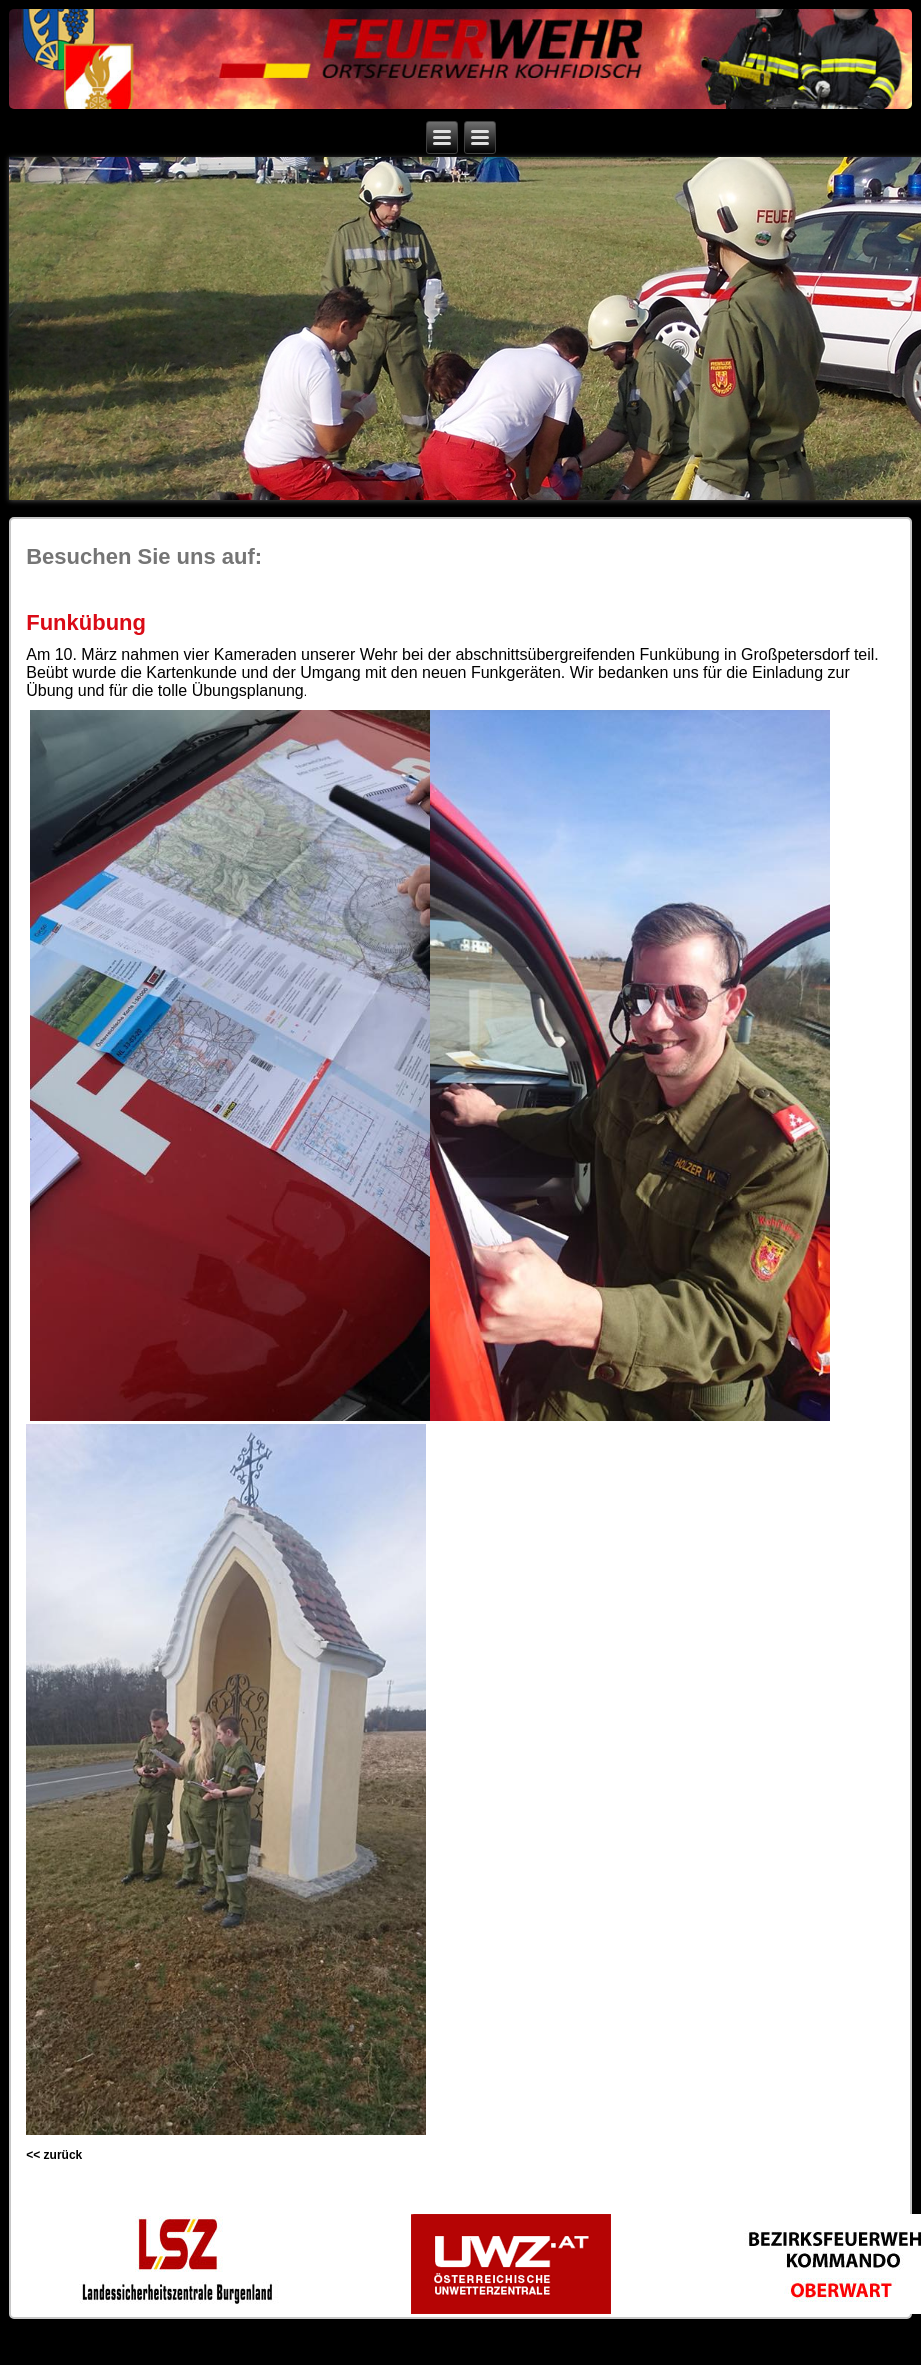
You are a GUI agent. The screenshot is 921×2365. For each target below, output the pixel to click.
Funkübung (86, 622)
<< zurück (54, 2155)
